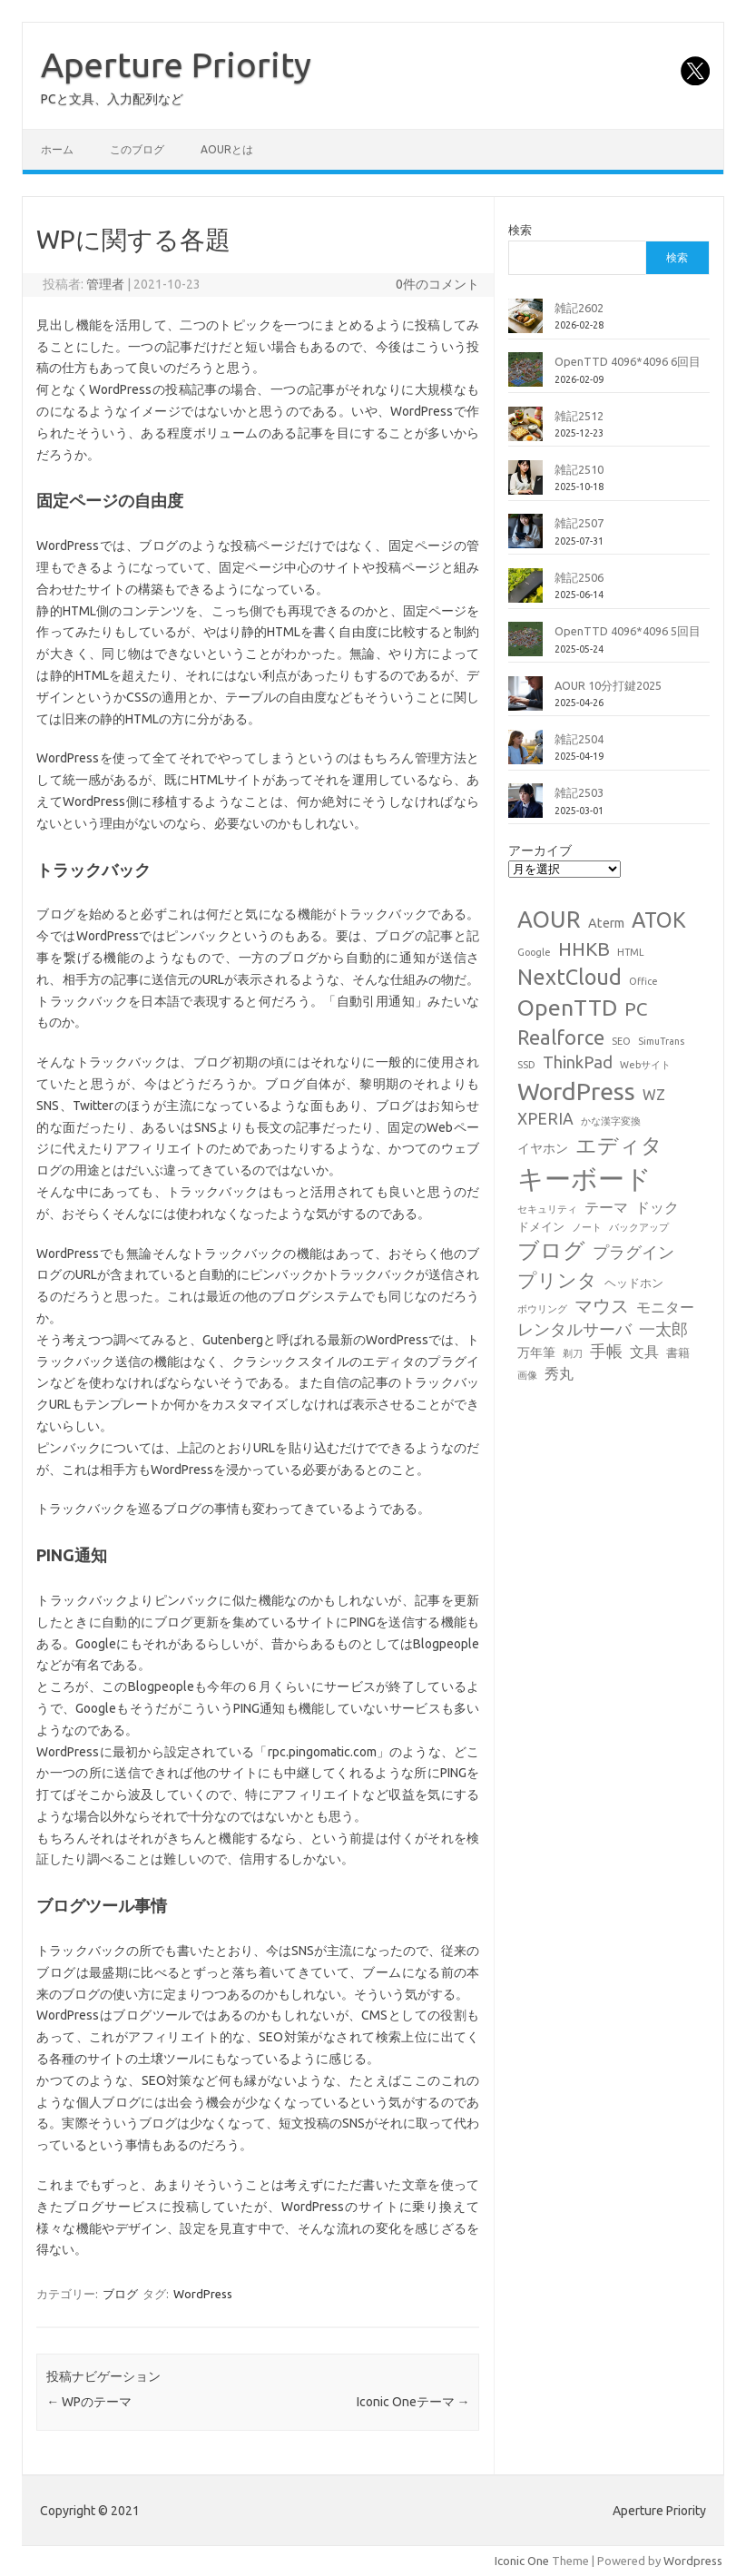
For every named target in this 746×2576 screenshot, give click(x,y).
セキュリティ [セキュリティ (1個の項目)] (547, 1209)
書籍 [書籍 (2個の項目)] (678, 1352)
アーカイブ (540, 850)
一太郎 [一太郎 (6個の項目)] (663, 1329)
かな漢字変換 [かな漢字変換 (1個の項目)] (611, 1121)
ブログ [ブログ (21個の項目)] (551, 1250)
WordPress (202, 2293)
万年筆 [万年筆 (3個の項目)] (536, 1352)
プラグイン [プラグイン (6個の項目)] (633, 1252)
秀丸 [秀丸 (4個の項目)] (559, 1373)
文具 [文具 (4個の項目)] (644, 1351)
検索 (520, 229)
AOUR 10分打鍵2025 (608, 685)
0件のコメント (437, 284)
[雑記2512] (525, 431)
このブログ (137, 149)
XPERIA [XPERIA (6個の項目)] (545, 1118)
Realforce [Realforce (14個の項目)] (560, 1037)
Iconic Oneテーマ (413, 2401)
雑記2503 (579, 792)
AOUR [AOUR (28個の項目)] (549, 919)
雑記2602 (579, 307)
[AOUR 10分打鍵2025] (525, 700)
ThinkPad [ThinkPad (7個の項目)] (578, 1062)
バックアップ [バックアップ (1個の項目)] (639, 1227)
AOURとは (227, 149)
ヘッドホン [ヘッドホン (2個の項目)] (633, 1282)
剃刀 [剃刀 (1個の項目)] (573, 1353)
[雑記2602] (525, 323)
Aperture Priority (176, 64)
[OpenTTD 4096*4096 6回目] (525, 376)
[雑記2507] (525, 538)
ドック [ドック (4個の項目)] (657, 1207)
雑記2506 (579, 577)
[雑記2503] (525, 807)
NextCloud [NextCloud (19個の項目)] (569, 976)
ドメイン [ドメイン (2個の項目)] (540, 1226)
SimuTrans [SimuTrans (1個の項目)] (661, 1041)
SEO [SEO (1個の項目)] (621, 1041)
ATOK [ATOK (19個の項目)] (659, 919)
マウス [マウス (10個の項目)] (601, 1305)
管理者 (105, 284)
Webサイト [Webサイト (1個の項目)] (645, 1064)
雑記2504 (579, 738)
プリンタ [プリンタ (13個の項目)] (557, 1280)
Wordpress (692, 2560)
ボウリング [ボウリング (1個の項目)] (542, 1308)
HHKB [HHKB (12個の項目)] (584, 948)
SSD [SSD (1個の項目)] (526, 1064)
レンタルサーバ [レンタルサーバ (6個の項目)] (574, 1329)
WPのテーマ (89, 2401)
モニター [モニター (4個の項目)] (665, 1307)
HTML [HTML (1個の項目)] (630, 952)
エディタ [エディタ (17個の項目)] (619, 1145)
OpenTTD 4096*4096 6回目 (628, 361)
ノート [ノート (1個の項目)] (587, 1227)
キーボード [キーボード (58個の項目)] (584, 1179)
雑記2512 (579, 415)
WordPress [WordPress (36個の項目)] (576, 1091)
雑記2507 (579, 522)
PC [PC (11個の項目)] (635, 1008)
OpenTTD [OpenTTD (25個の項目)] (567, 1007)
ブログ (120, 2293)
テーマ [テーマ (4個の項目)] (606, 1207)
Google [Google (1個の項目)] (534, 952)
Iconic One (522, 2560)
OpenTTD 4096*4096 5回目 (628, 630)
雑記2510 (579, 469)
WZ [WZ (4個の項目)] (654, 1094)
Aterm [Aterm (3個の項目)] (606, 923)
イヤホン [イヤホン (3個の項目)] (542, 1148)
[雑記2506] (525, 592)
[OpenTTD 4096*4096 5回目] (525, 646)
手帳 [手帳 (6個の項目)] (606, 1351)
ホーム (57, 149)
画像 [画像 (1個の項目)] (527, 1375)
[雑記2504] (525, 754)
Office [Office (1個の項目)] (643, 981)
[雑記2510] (525, 484)
